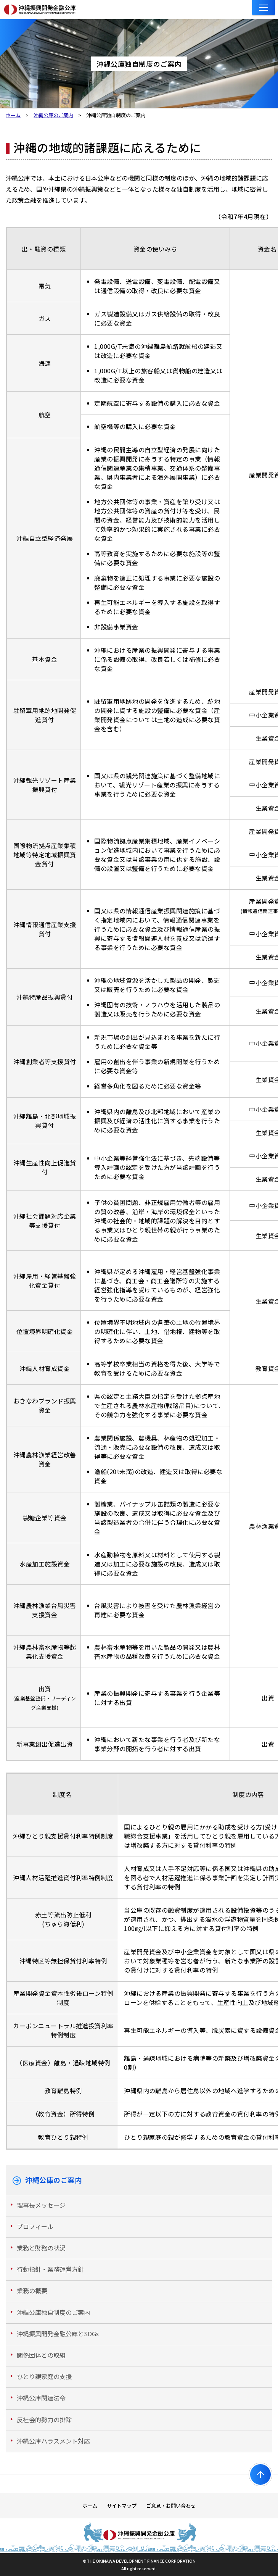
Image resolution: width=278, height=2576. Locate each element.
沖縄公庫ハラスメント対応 (53, 2440)
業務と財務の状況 (41, 2247)
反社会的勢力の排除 (44, 2419)
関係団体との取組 (41, 2355)
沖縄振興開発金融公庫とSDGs (58, 2333)
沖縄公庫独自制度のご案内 (53, 2312)
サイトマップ (122, 2505)
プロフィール (35, 2226)
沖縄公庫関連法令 (41, 2397)
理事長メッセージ (41, 2205)
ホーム (89, 2505)
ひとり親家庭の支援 (44, 2376)
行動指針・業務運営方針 (50, 2269)
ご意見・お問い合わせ (171, 2505)
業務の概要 (32, 2290)
